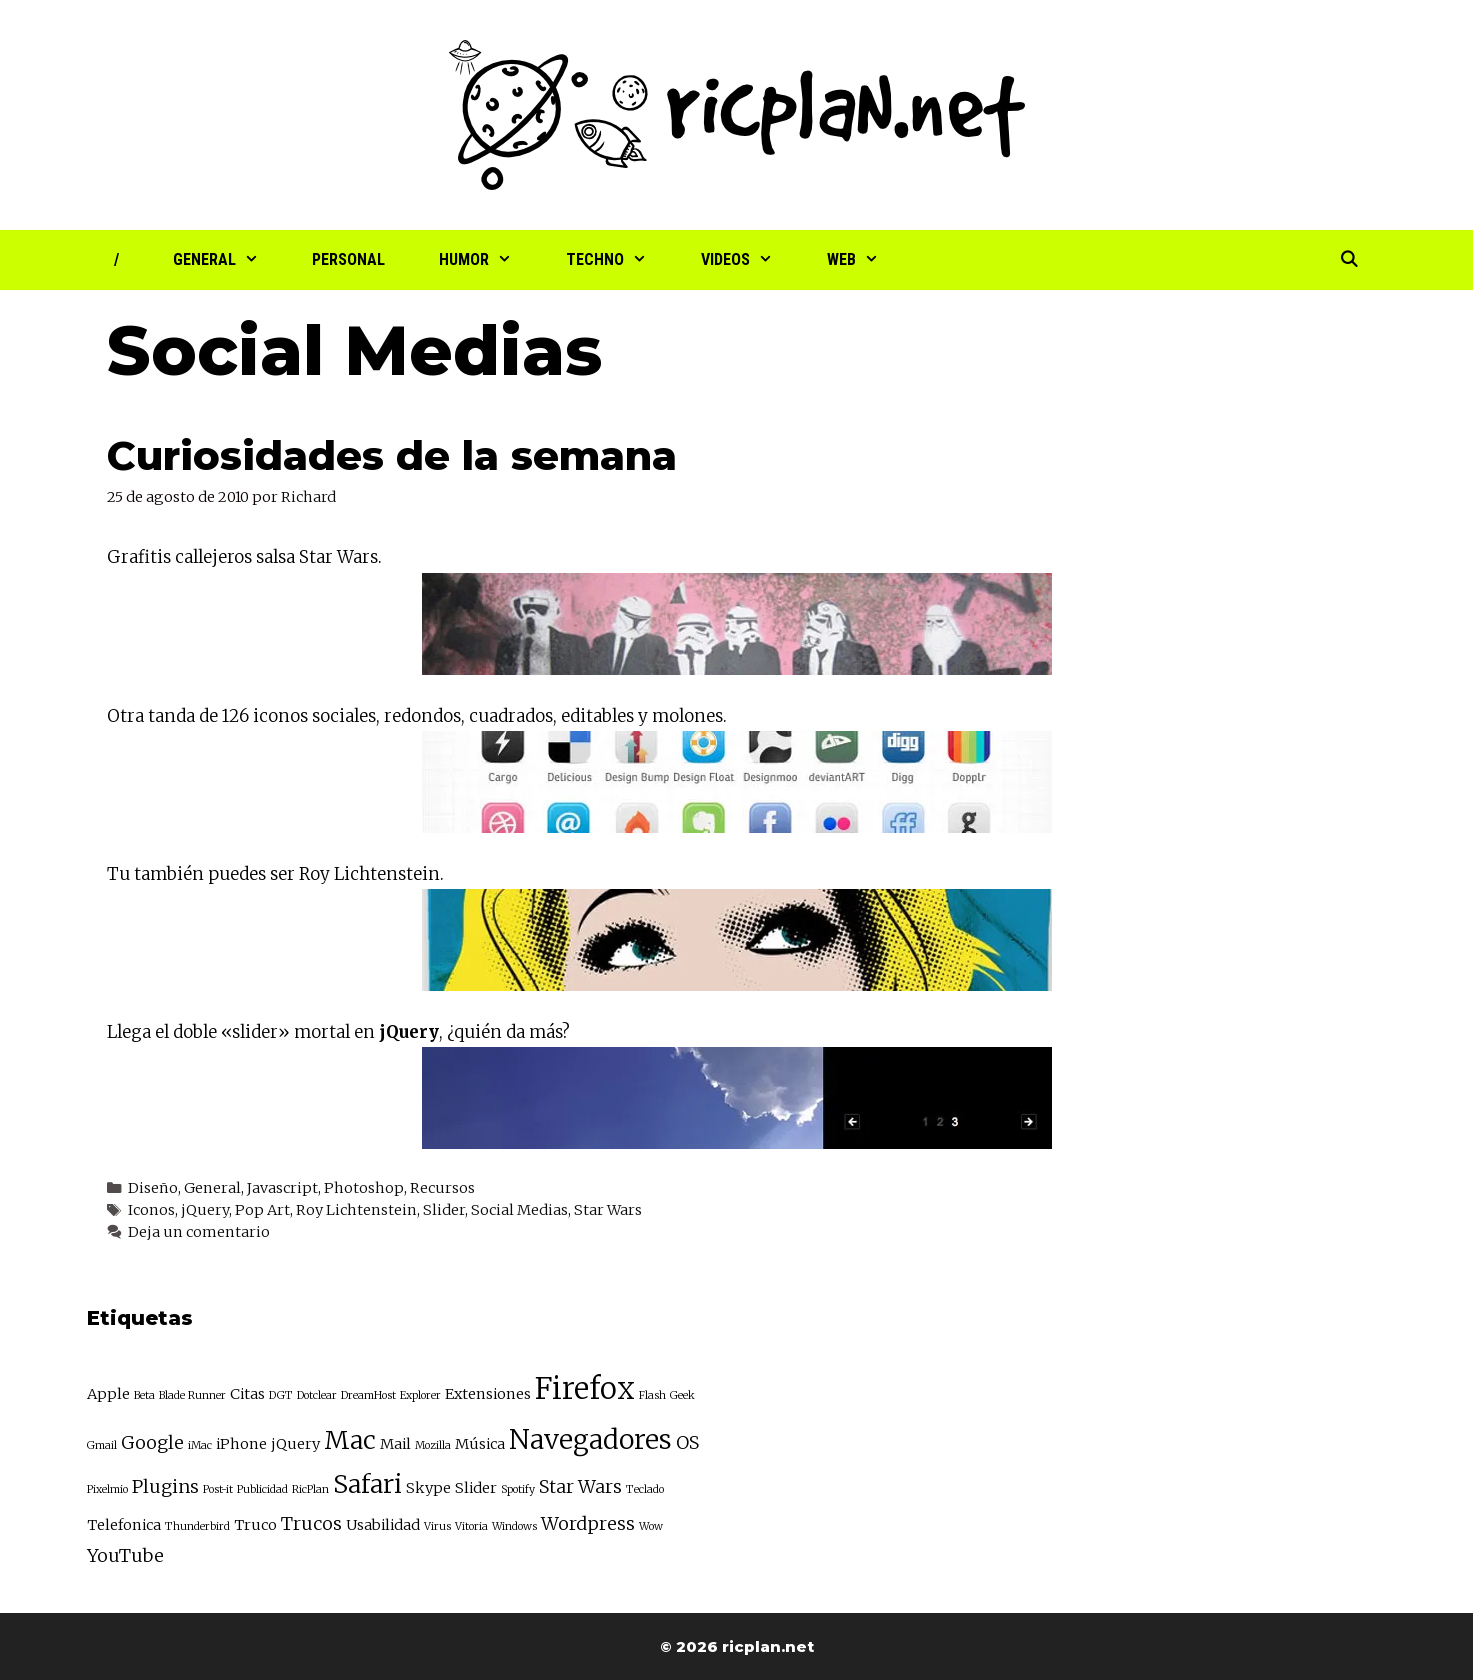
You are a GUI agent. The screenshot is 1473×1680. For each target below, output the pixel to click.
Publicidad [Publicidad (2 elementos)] (262, 1489)
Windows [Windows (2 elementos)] (514, 1526)
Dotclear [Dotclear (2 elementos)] (317, 1395)
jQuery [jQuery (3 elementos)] (295, 1444)
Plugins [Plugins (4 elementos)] (165, 1486)
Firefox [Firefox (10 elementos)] (585, 1388)
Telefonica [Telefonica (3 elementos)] (124, 1525)
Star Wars (608, 1210)
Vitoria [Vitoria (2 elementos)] (471, 1526)
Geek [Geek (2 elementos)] (682, 1395)
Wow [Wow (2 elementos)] (651, 1526)
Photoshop (364, 1188)
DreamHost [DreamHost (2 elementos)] (368, 1395)
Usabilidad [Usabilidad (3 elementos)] (383, 1525)
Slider (444, 1210)
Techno (620, 260)
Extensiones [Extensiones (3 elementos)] (488, 1394)
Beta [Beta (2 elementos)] (144, 1395)
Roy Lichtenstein (356, 1210)
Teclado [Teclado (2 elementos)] (645, 1489)
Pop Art (262, 1210)
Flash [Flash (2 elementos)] (652, 1395)
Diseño (153, 1188)
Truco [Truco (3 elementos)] (255, 1525)
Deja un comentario (199, 1232)
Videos (750, 260)
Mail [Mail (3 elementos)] (395, 1444)
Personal (348, 259)
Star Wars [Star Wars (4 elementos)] (580, 1486)
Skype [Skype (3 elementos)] (428, 1488)
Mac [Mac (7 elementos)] (350, 1440)
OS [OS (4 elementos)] (687, 1442)
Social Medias (519, 1210)
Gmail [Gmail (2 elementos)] (102, 1445)
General (229, 260)
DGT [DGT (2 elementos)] (281, 1395)
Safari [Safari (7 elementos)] (367, 1484)
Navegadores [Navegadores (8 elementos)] (590, 1439)
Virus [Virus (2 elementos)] (437, 1526)
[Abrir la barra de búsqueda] (1349, 260)
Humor (489, 260)
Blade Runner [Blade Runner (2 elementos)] (192, 1395)
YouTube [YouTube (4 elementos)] (125, 1555)
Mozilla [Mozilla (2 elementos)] (433, 1445)
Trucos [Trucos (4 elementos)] (311, 1523)
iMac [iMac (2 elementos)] (200, 1445)
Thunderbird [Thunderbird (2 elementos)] (197, 1526)
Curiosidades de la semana (392, 455)
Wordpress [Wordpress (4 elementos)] (588, 1523)
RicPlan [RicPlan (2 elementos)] (310, 1489)
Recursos (442, 1188)
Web (866, 260)
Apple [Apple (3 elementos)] (108, 1394)
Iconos (151, 1210)
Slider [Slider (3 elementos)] (476, 1488)
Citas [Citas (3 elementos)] (247, 1394)
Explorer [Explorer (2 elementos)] (420, 1395)
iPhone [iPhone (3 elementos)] (241, 1444)
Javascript (282, 1188)
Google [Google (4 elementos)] (152, 1442)
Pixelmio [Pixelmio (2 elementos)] (107, 1489)
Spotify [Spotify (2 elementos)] (518, 1489)
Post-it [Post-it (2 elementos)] (218, 1489)
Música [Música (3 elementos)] (480, 1444)
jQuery (205, 1210)
